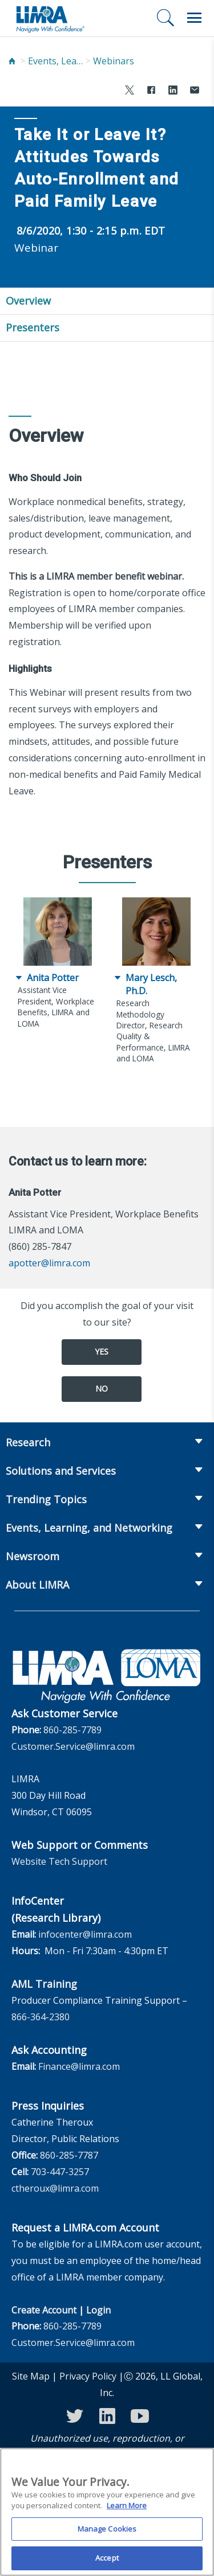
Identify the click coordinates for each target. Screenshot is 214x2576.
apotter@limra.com (49, 1263)
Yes (101, 1351)
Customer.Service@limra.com (73, 1746)
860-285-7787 (69, 2155)
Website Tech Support (59, 1861)
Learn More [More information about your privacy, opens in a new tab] (127, 2512)
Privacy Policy (87, 2376)
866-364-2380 (40, 2017)
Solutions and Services (61, 1471)
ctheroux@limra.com (55, 2188)
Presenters (32, 327)
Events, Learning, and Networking (56, 61)
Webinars (113, 61)
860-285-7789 (72, 1730)
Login (98, 2310)
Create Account (43, 2310)
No (101, 1388)
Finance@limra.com (79, 2066)
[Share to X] (129, 91)
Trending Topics (46, 1499)
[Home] (12, 61)
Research (28, 1442)
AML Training (44, 1984)
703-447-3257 (60, 2171)
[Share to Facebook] (151, 91)
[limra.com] (50, 18)
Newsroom (32, 1556)
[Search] (165, 17)
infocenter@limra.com (85, 1934)
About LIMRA (37, 1584)
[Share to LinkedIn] (173, 91)
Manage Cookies (107, 2535)
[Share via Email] (194, 91)
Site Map (31, 2376)
